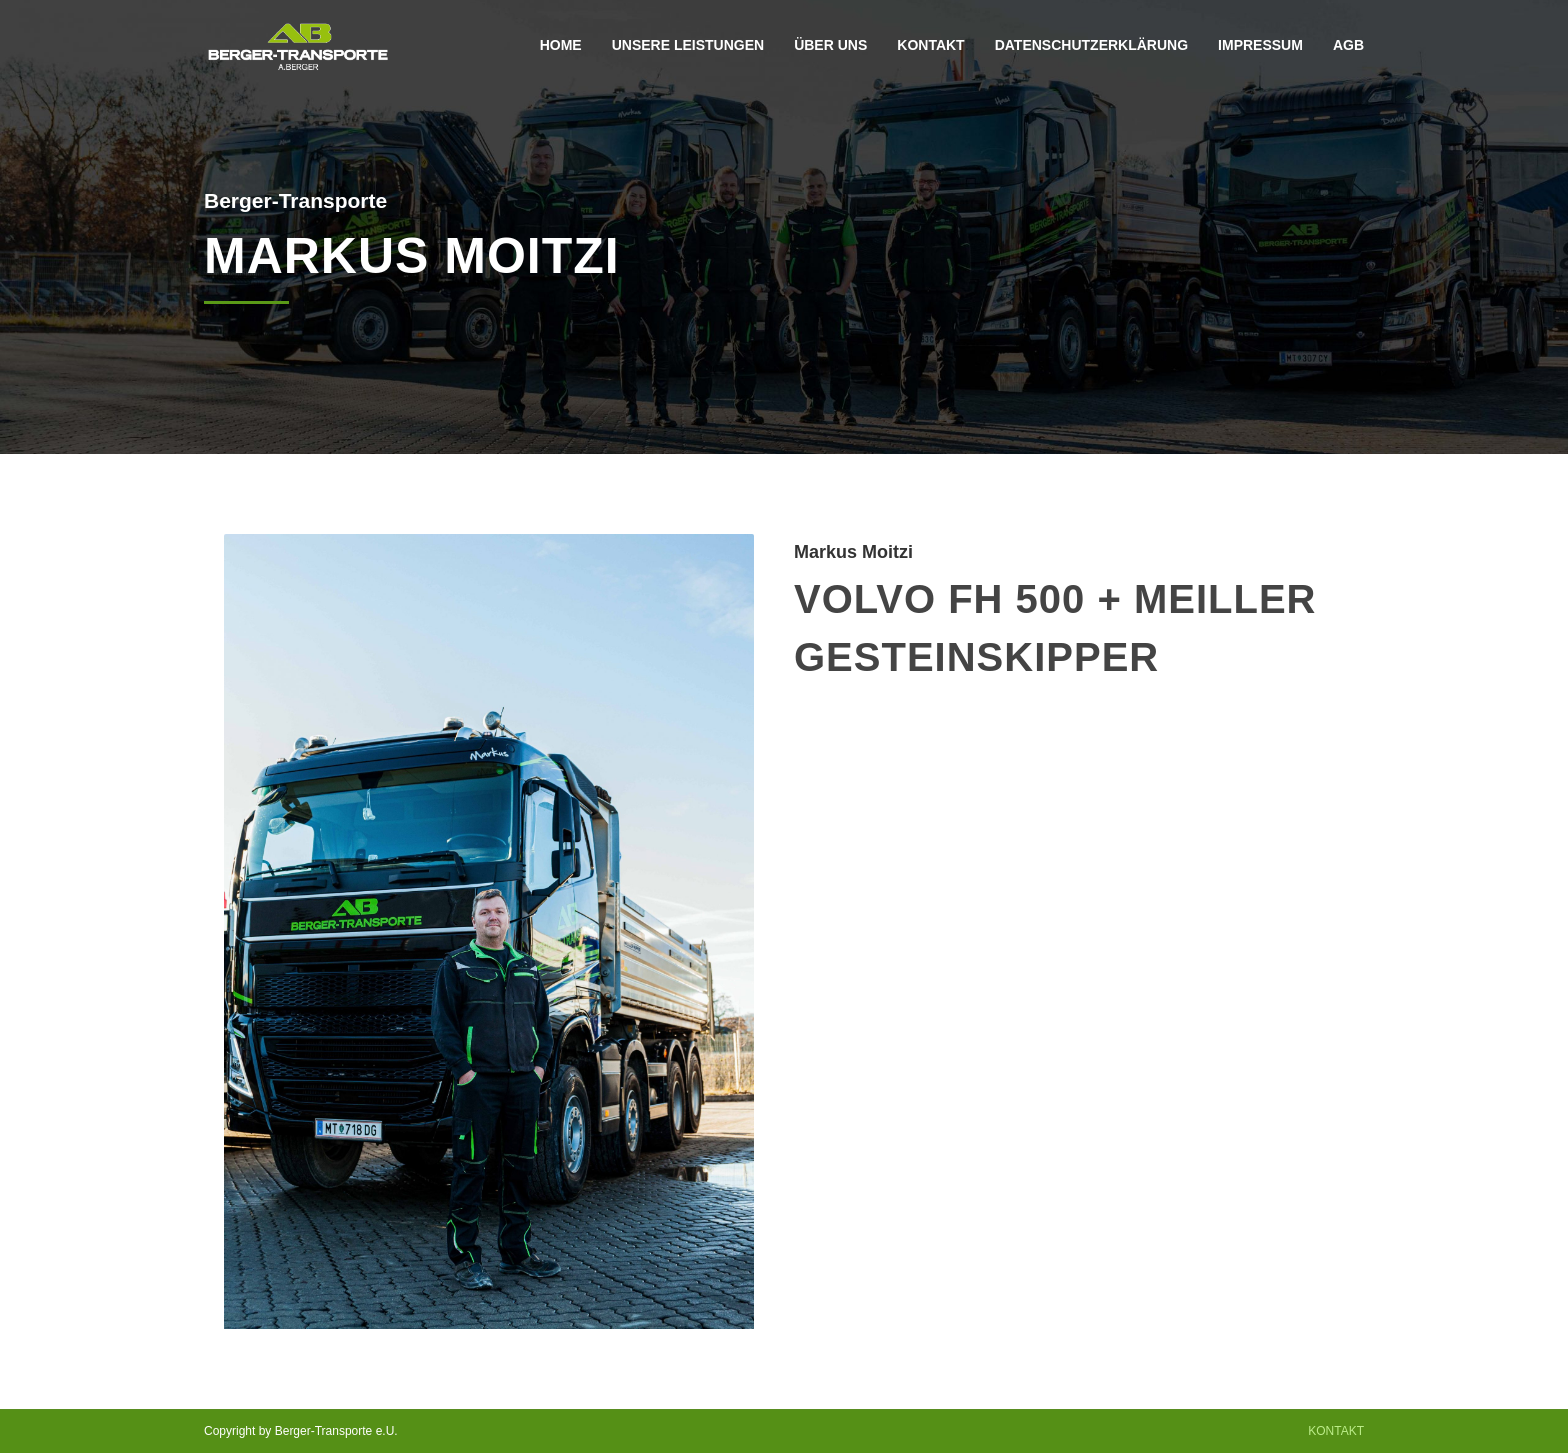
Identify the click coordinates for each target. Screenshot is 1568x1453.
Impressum (1260, 45)
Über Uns (830, 45)
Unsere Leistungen (688, 45)
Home (561, 45)
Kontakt (930, 45)
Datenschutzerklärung (1091, 45)
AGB (1348, 45)
